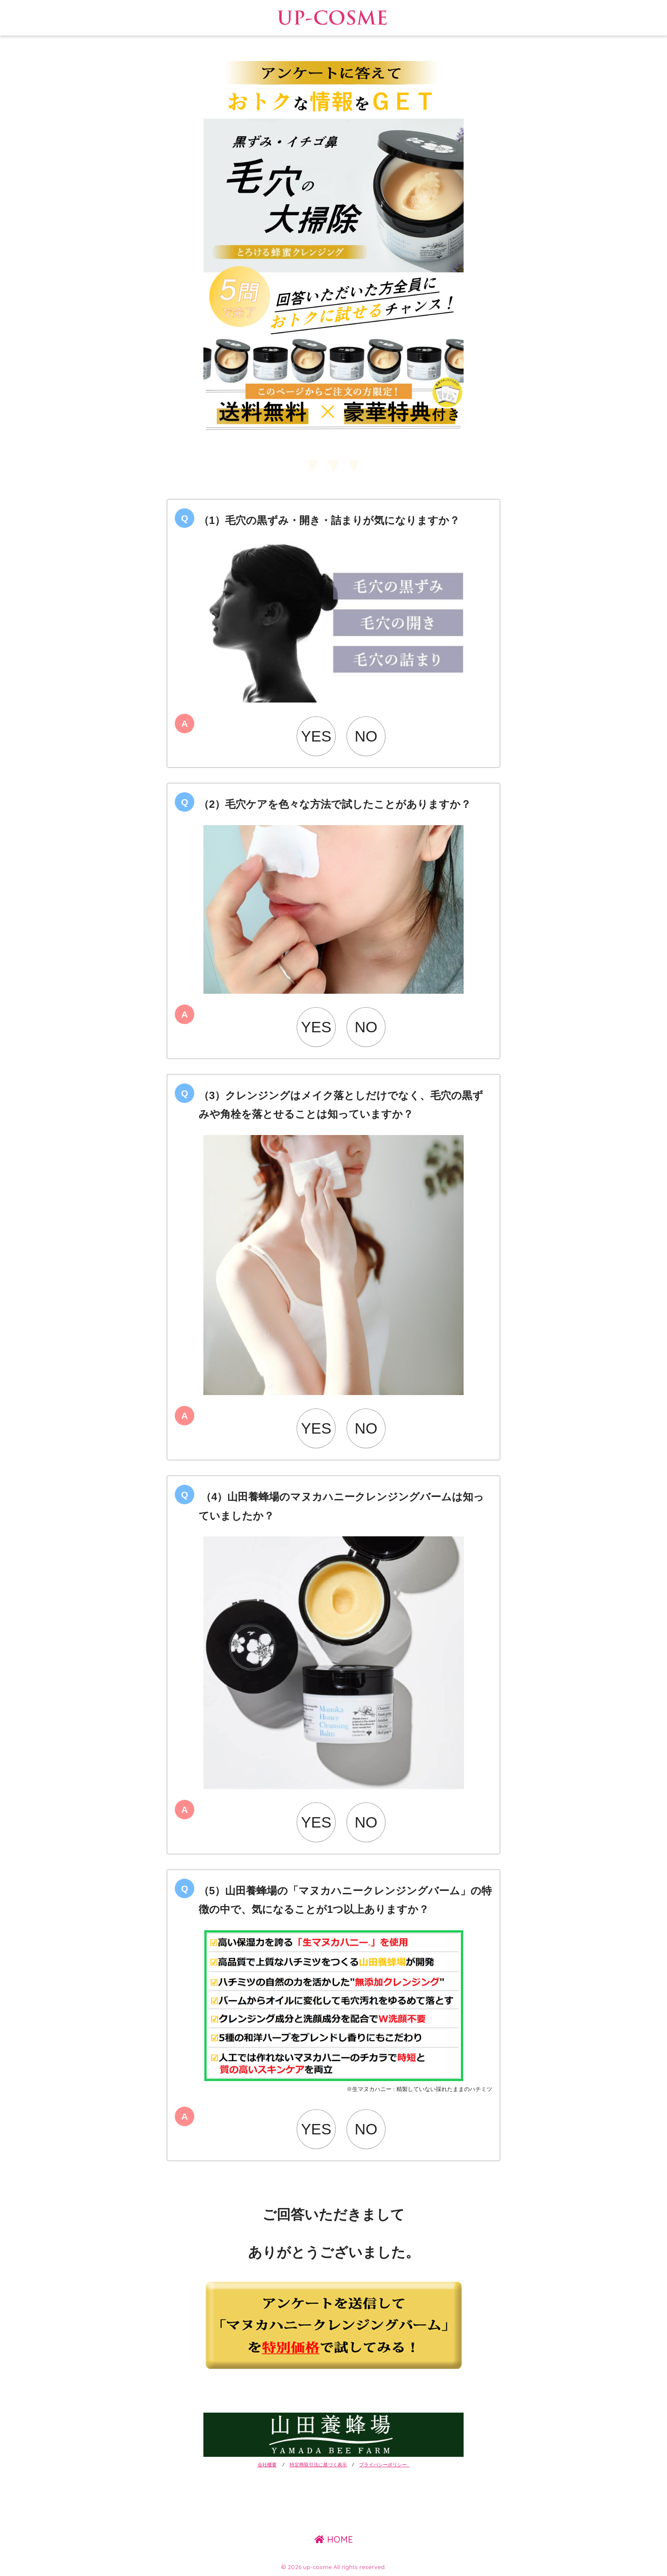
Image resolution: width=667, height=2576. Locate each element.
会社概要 (267, 2465)
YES (316, 736)
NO (366, 736)
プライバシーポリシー (384, 2465)
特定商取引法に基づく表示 (318, 2465)
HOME (333, 2539)
